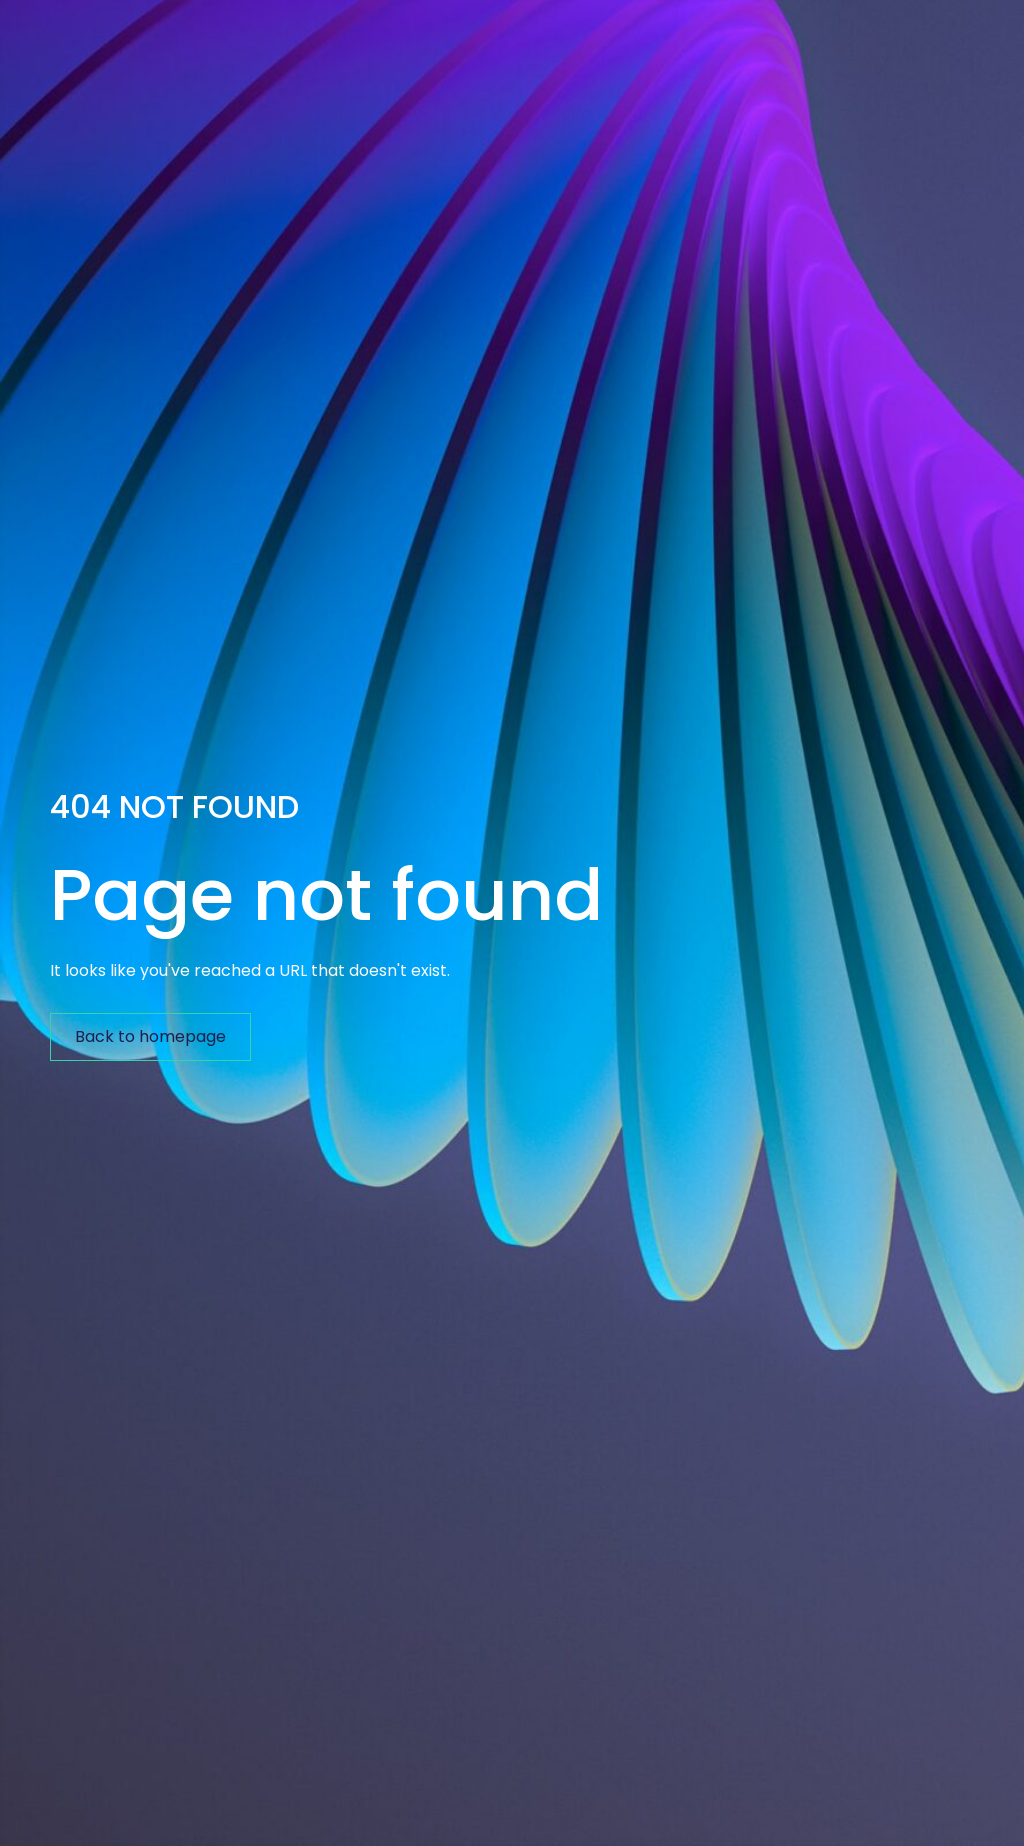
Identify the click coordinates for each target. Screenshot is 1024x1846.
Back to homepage (150, 1036)
